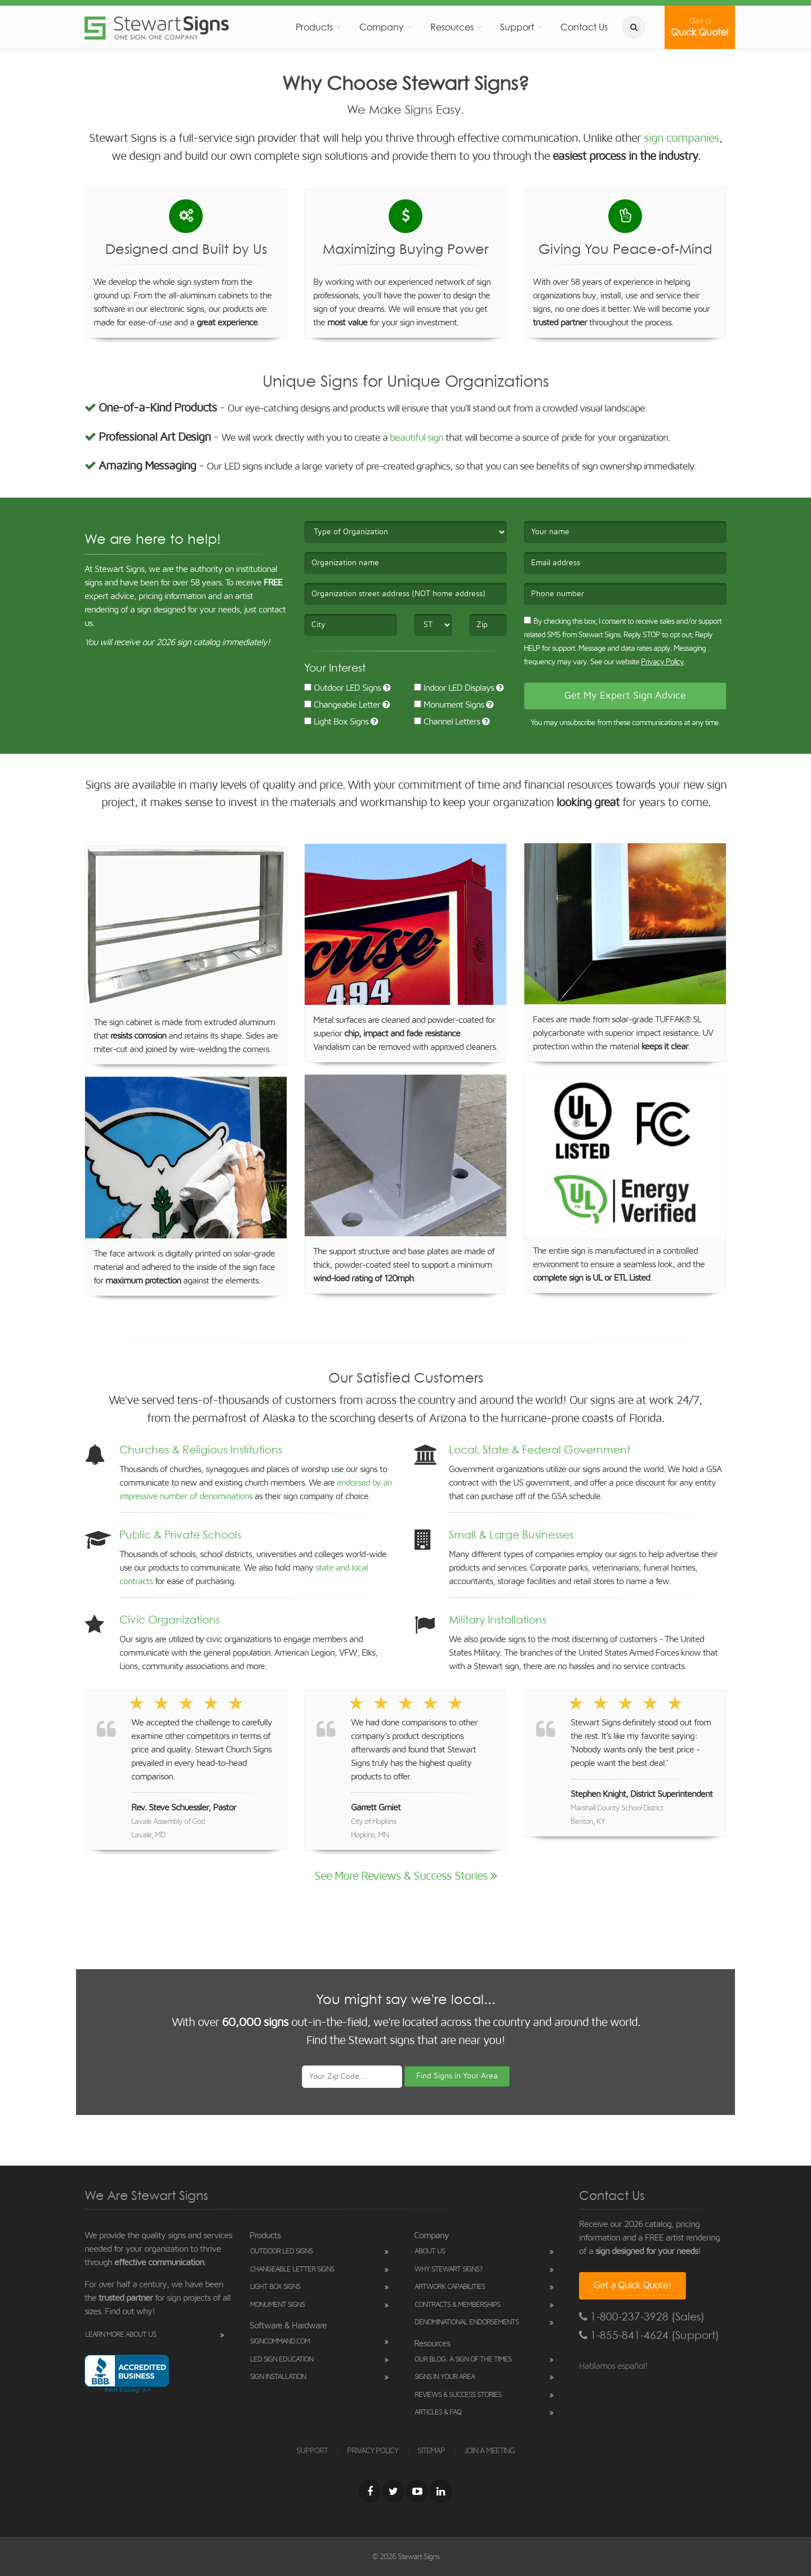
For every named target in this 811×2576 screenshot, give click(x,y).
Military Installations (497, 1619)
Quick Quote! (700, 27)
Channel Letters (447, 721)
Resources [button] (452, 27)
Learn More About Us (120, 2334)
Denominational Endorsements (467, 2322)
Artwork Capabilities (450, 2287)
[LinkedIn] (440, 2491)
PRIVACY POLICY (372, 2451)
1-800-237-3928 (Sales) (642, 2316)
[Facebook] (369, 2491)
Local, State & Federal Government (539, 1449)
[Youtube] (417, 2491)
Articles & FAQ (438, 2412)
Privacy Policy (662, 662)
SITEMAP (431, 2451)
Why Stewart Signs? (448, 2269)
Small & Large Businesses (511, 1534)
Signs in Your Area (445, 2377)
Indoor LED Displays (454, 687)
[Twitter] (393, 2491)
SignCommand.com (280, 2341)
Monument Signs (449, 704)
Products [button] (314, 27)
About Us (430, 2251)
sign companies (681, 138)
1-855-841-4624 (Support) (649, 2335)
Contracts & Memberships (457, 2305)
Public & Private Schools (180, 1534)
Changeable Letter (342, 704)
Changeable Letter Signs (292, 2269)
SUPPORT (312, 2451)
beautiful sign (416, 438)
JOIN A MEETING (489, 2451)
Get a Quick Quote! (632, 2285)
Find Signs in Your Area (457, 2076)
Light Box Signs (336, 721)
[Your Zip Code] (352, 2076)
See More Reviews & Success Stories (405, 1876)
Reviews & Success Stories (458, 2395)
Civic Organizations (169, 1619)
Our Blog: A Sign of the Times (463, 2359)
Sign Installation (278, 2377)
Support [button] (517, 27)
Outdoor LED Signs (342, 687)
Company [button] (381, 27)
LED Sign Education (281, 2359)
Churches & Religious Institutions (200, 1449)
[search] (633, 27)
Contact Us (584, 27)
